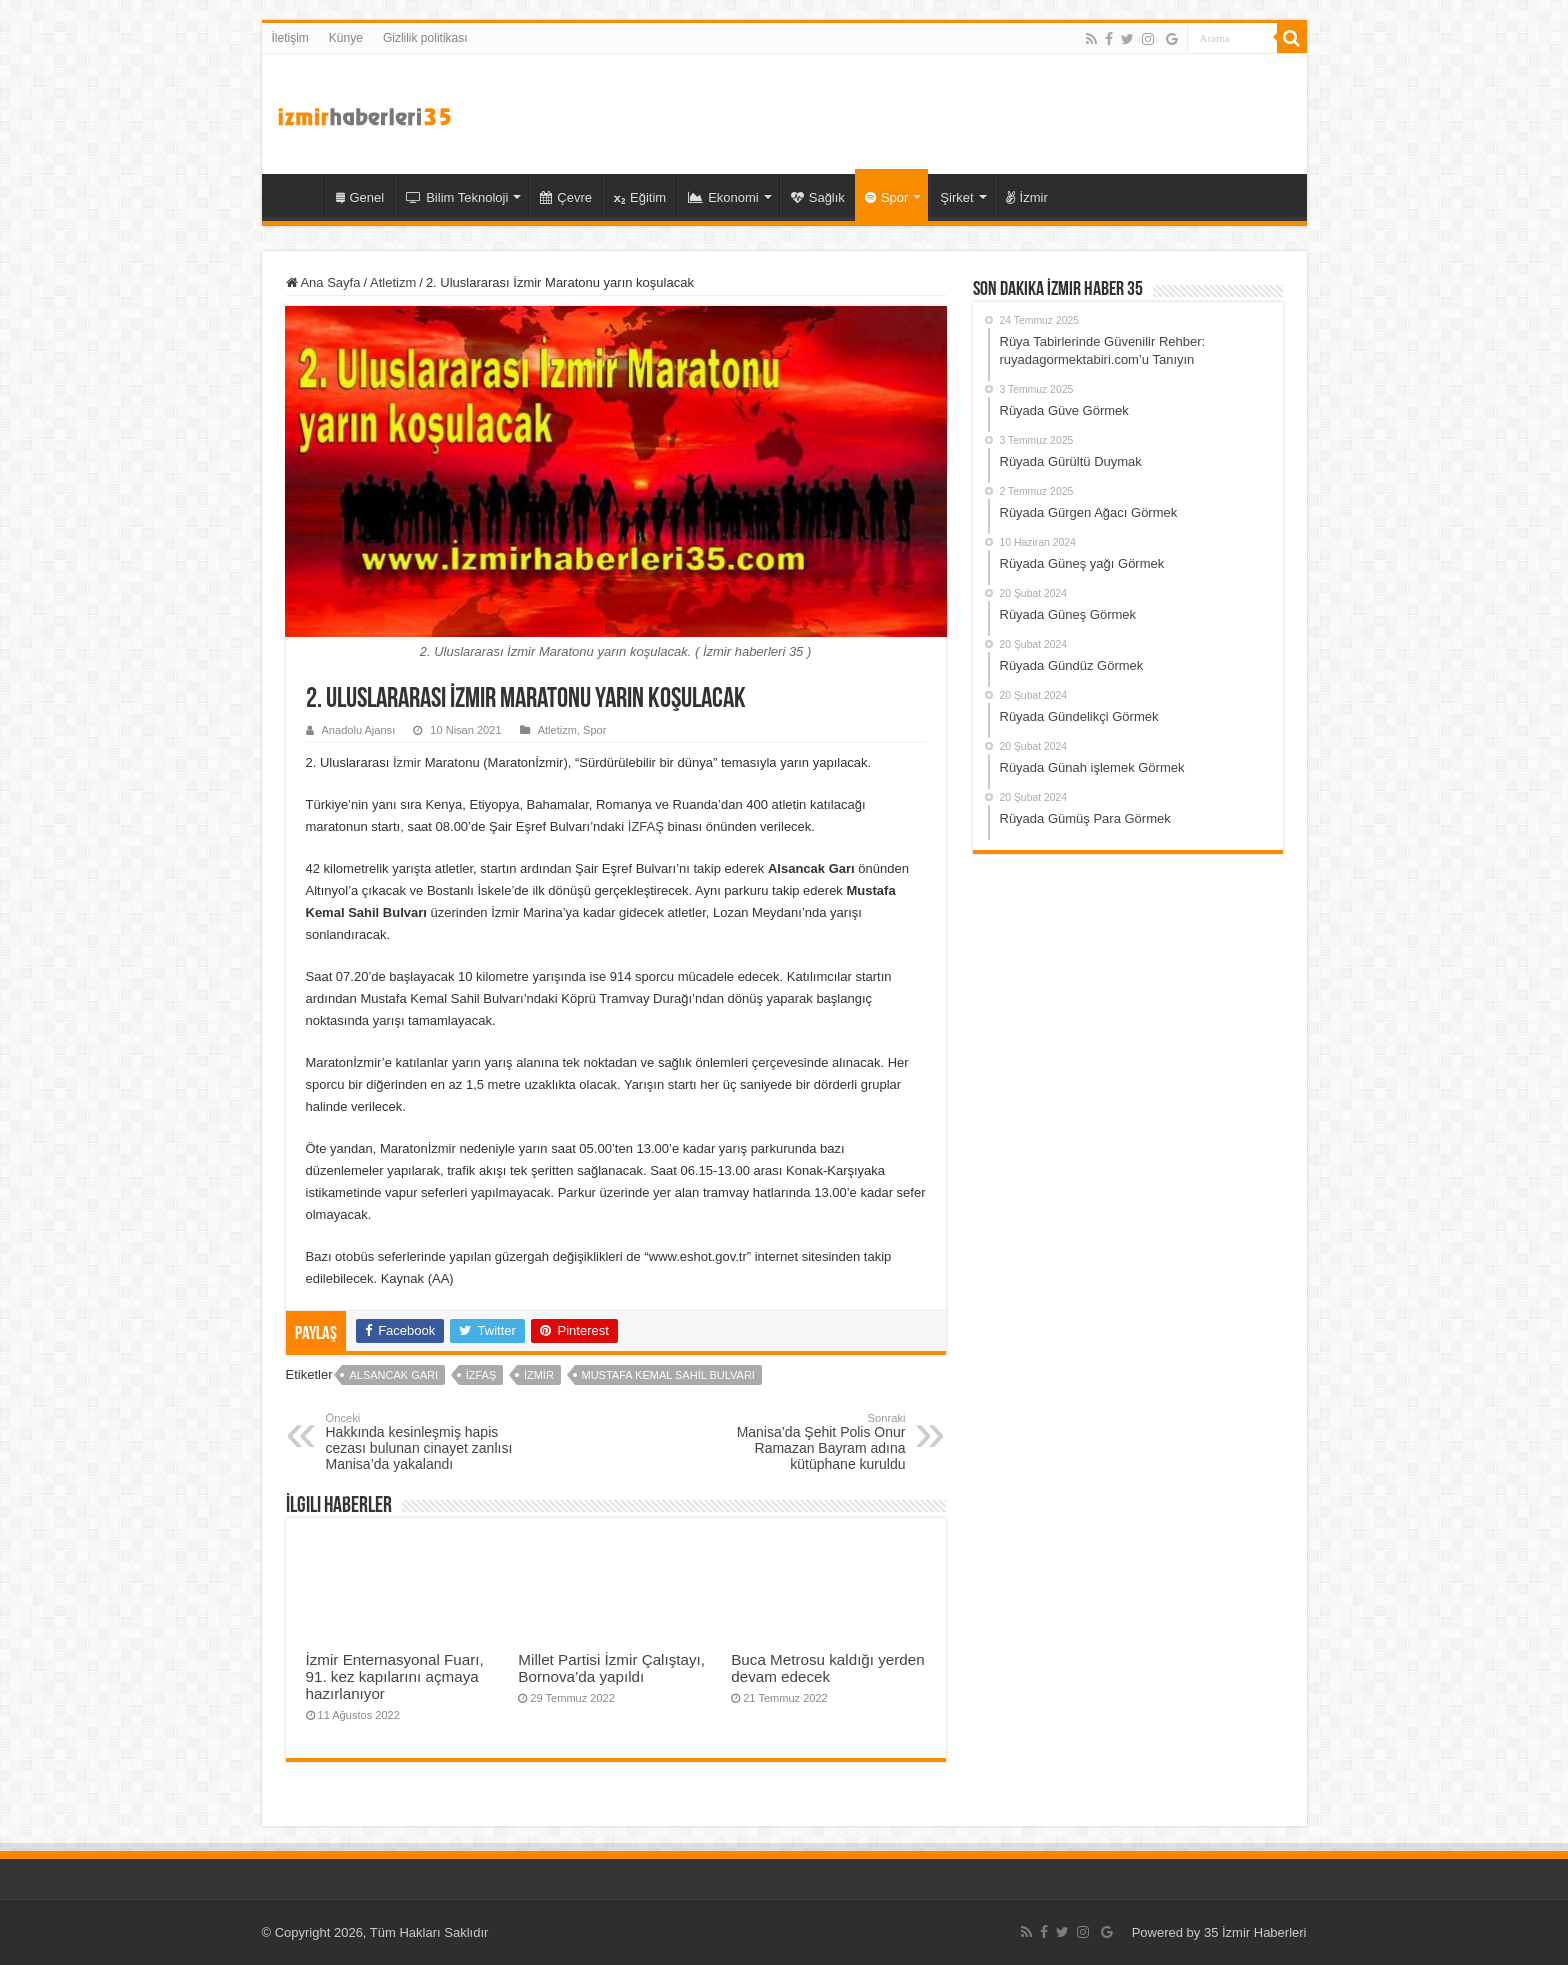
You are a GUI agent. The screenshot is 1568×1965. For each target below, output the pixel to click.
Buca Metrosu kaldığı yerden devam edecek (828, 1668)
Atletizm (393, 282)
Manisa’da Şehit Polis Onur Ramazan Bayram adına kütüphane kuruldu (803, 1442)
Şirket (956, 197)
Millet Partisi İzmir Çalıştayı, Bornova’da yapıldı (611, 1668)
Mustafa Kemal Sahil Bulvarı (668, 1375)
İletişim (290, 38)
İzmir (1027, 197)
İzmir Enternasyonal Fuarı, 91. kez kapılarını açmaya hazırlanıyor (395, 1676)
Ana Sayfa (323, 282)
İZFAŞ (646, 826)
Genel (360, 197)
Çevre (566, 197)
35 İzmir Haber (298, 195)
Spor (886, 197)
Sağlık (818, 197)
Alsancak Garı (393, 1375)
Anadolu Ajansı (359, 730)
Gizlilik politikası (425, 38)
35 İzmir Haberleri (1255, 1932)
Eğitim (640, 197)
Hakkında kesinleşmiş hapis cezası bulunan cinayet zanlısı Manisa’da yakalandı (428, 1442)
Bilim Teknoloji (457, 197)
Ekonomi (723, 197)
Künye (346, 38)
